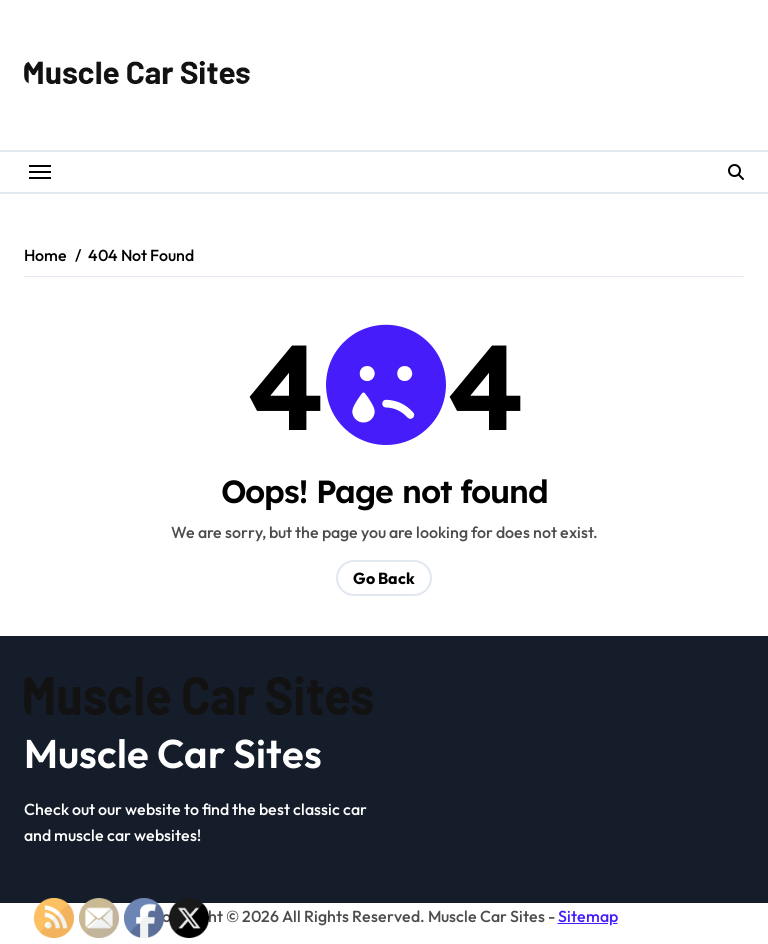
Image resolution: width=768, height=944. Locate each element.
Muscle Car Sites (173, 753)
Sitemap (588, 916)
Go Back (384, 578)
